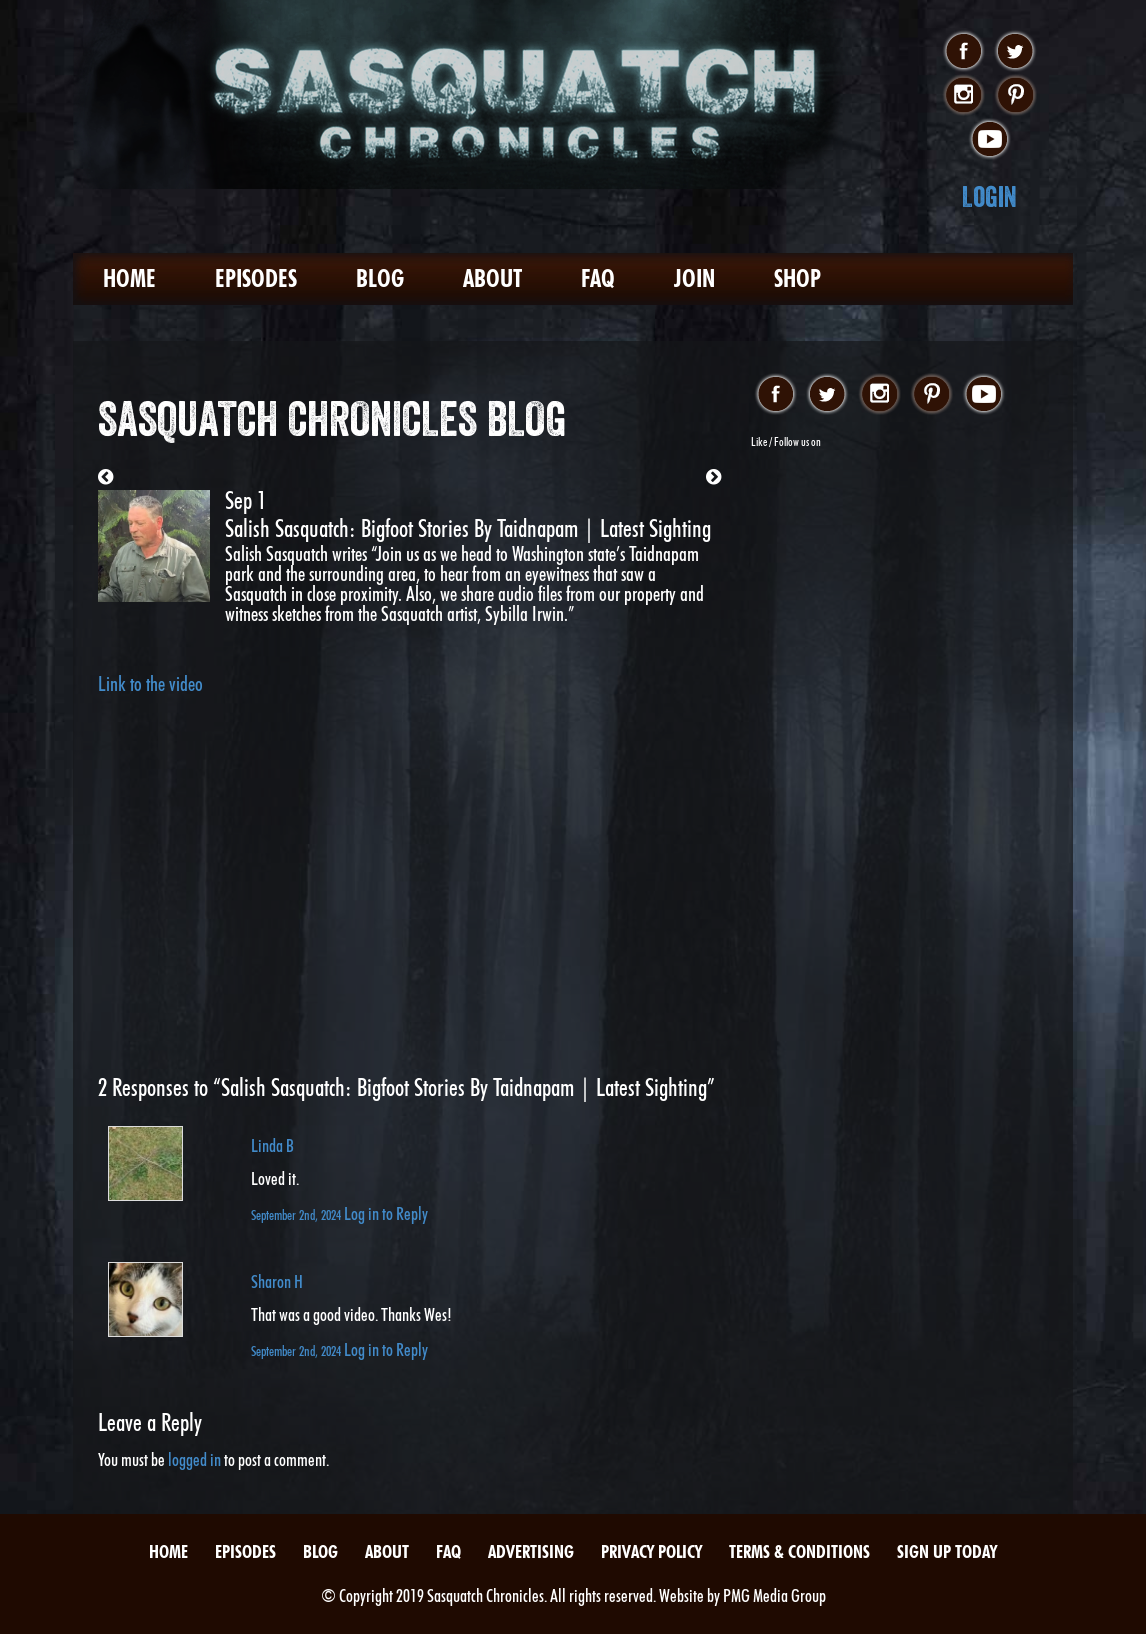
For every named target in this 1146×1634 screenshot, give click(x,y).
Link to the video (150, 684)
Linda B (272, 1145)
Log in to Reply (386, 1213)
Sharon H (277, 1281)
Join (694, 278)
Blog (380, 278)
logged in (194, 1459)
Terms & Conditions (799, 1551)
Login (989, 196)
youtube (989, 140)
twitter (1015, 52)
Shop (797, 278)
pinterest (1015, 96)
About (492, 278)
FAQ (598, 278)
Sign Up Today (947, 1551)
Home (129, 278)
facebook (963, 52)
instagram (963, 96)
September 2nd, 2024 (297, 1214)
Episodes (256, 278)
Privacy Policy (651, 1551)
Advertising (531, 1551)
